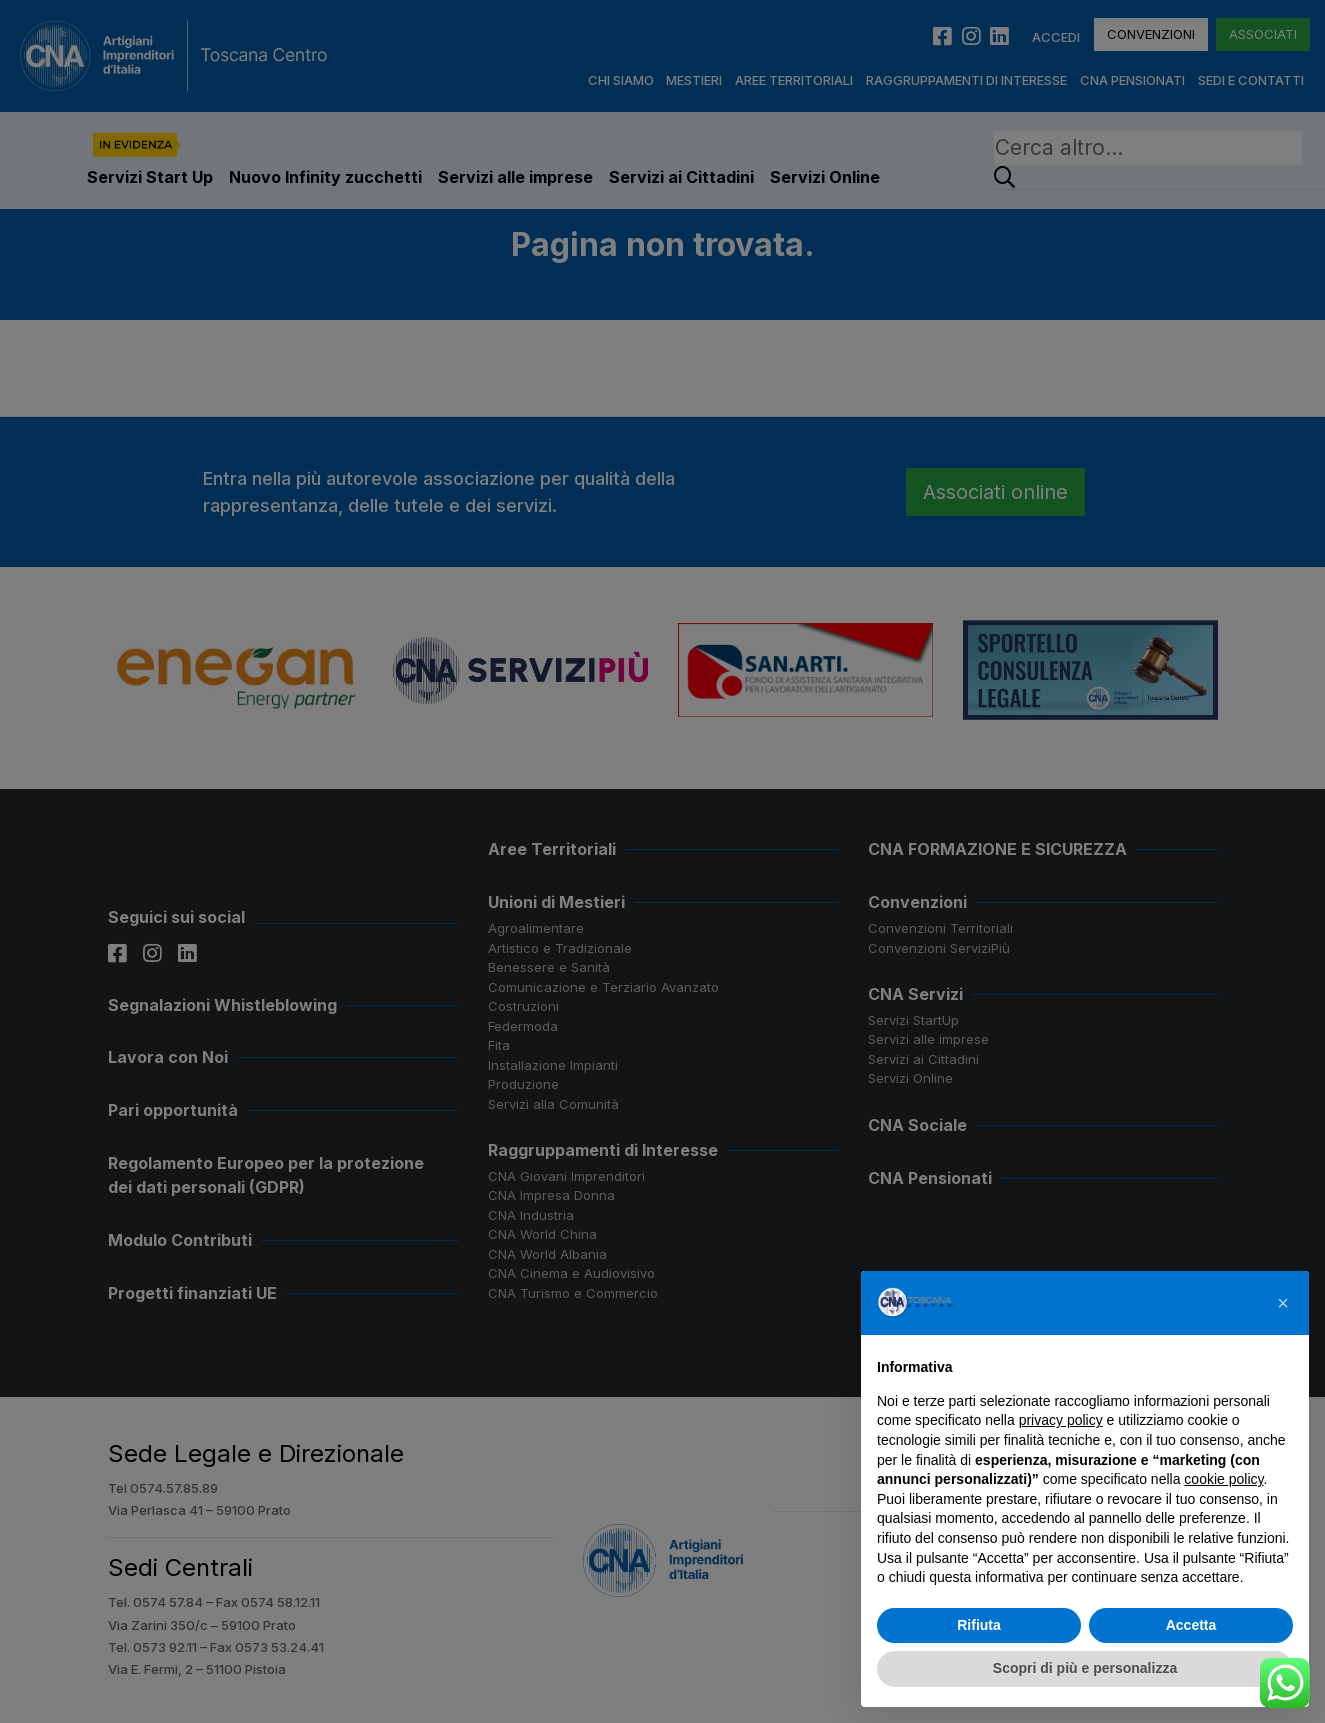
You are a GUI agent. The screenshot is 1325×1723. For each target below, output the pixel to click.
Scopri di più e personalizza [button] (1085, 1668)
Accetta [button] (1191, 1625)
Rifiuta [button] (979, 1625)
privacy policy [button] (1061, 1420)
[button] (1283, 1303)
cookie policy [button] (1223, 1479)
